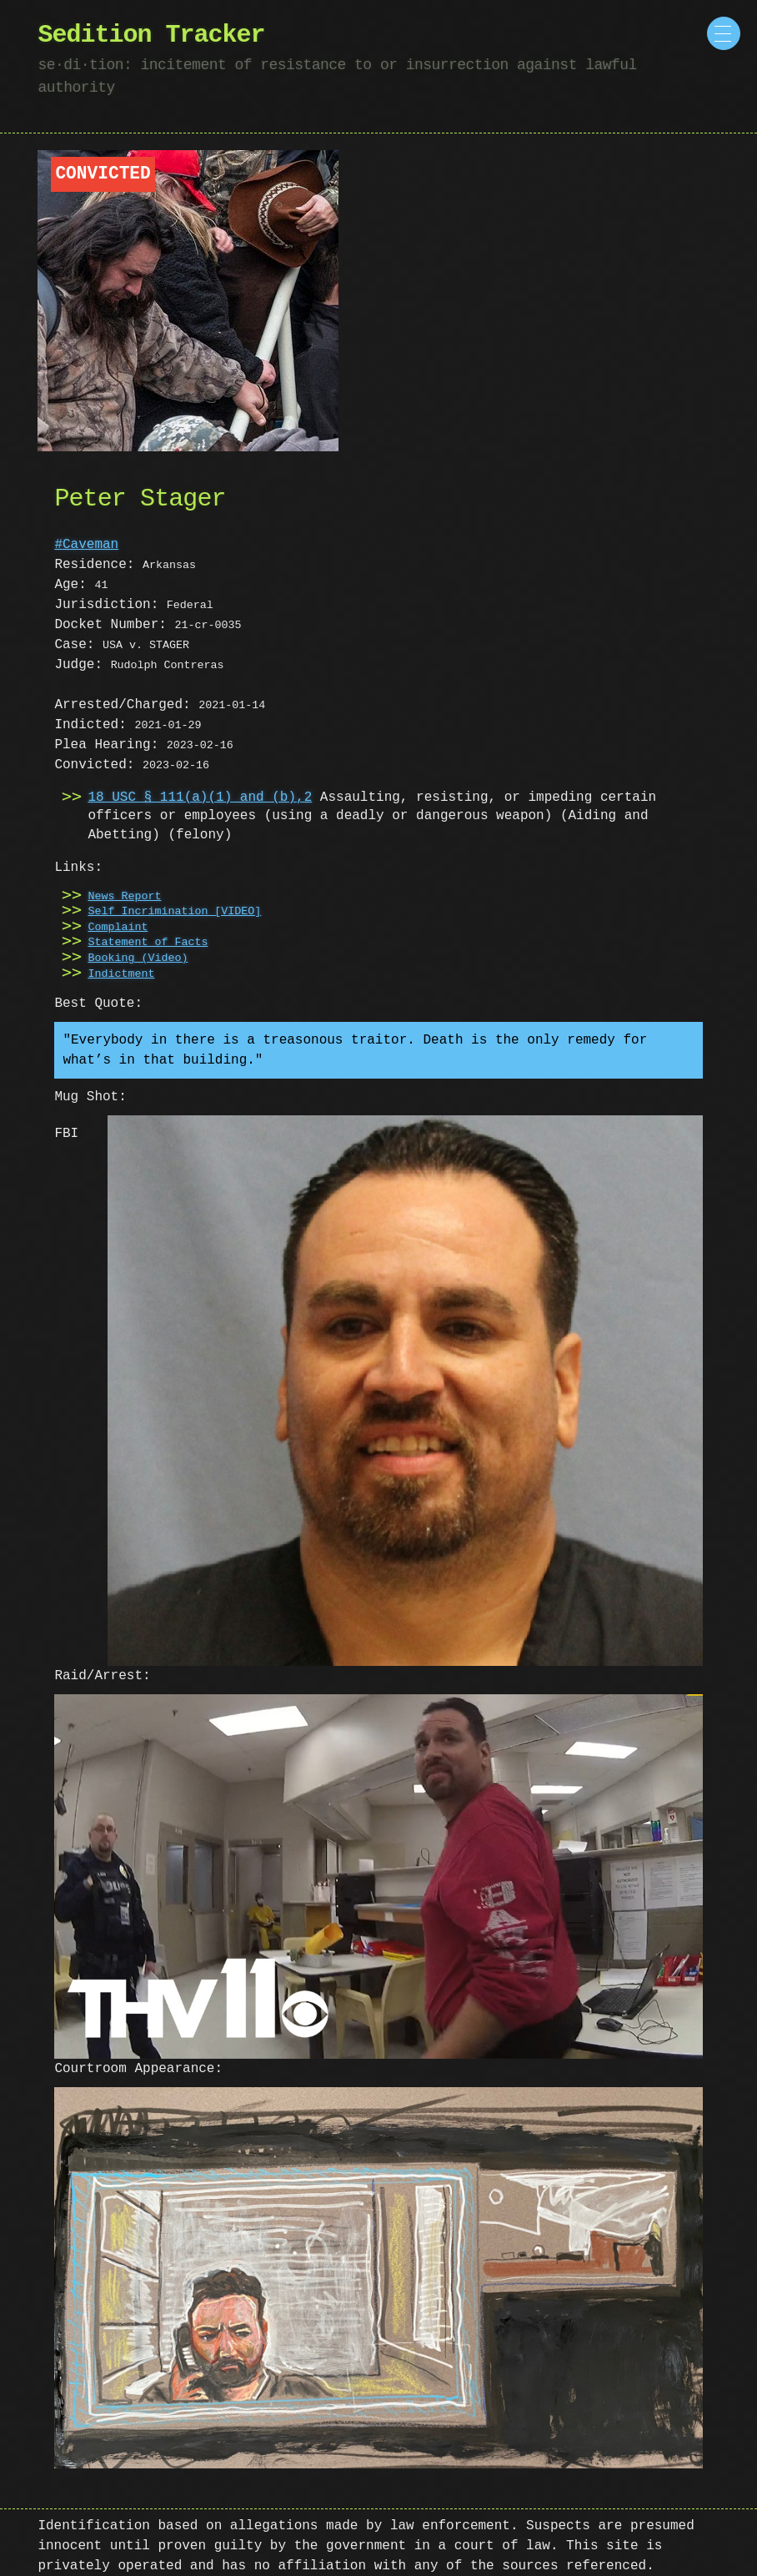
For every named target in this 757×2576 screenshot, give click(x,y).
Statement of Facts (148, 942)
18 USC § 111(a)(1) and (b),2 (200, 797)
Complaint (118, 927)
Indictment (121, 974)
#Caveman (86, 545)
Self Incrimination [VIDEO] (174, 911)
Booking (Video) (138, 958)
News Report (124, 896)
